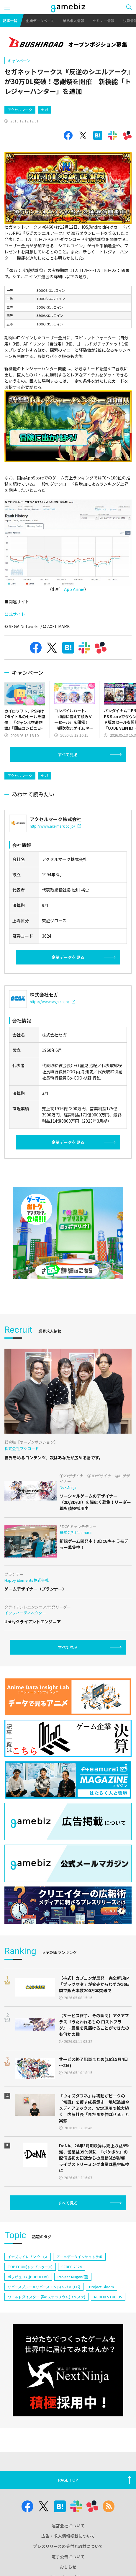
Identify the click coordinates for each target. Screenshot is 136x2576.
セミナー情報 (103, 20)
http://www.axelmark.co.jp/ (55, 825)
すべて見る (68, 754)
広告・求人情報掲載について (68, 2536)
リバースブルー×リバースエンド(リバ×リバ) (44, 2286)
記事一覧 (10, 20)
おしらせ (68, 2567)
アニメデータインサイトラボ (79, 2256)
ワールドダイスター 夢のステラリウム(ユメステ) (46, 2296)
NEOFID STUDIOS (108, 2296)
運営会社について (68, 2525)
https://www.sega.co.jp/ (52, 1001)
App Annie (74, 589)
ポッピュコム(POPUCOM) (28, 2276)
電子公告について (68, 2556)
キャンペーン (19, 60)
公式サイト (14, 614)
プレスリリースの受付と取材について (68, 2546)
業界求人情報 (73, 20)
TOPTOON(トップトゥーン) (30, 2266)
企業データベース (40, 20)
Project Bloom (101, 2286)
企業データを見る (67, 957)
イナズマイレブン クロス (27, 2256)
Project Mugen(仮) (73, 2276)
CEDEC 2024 (71, 2266)
